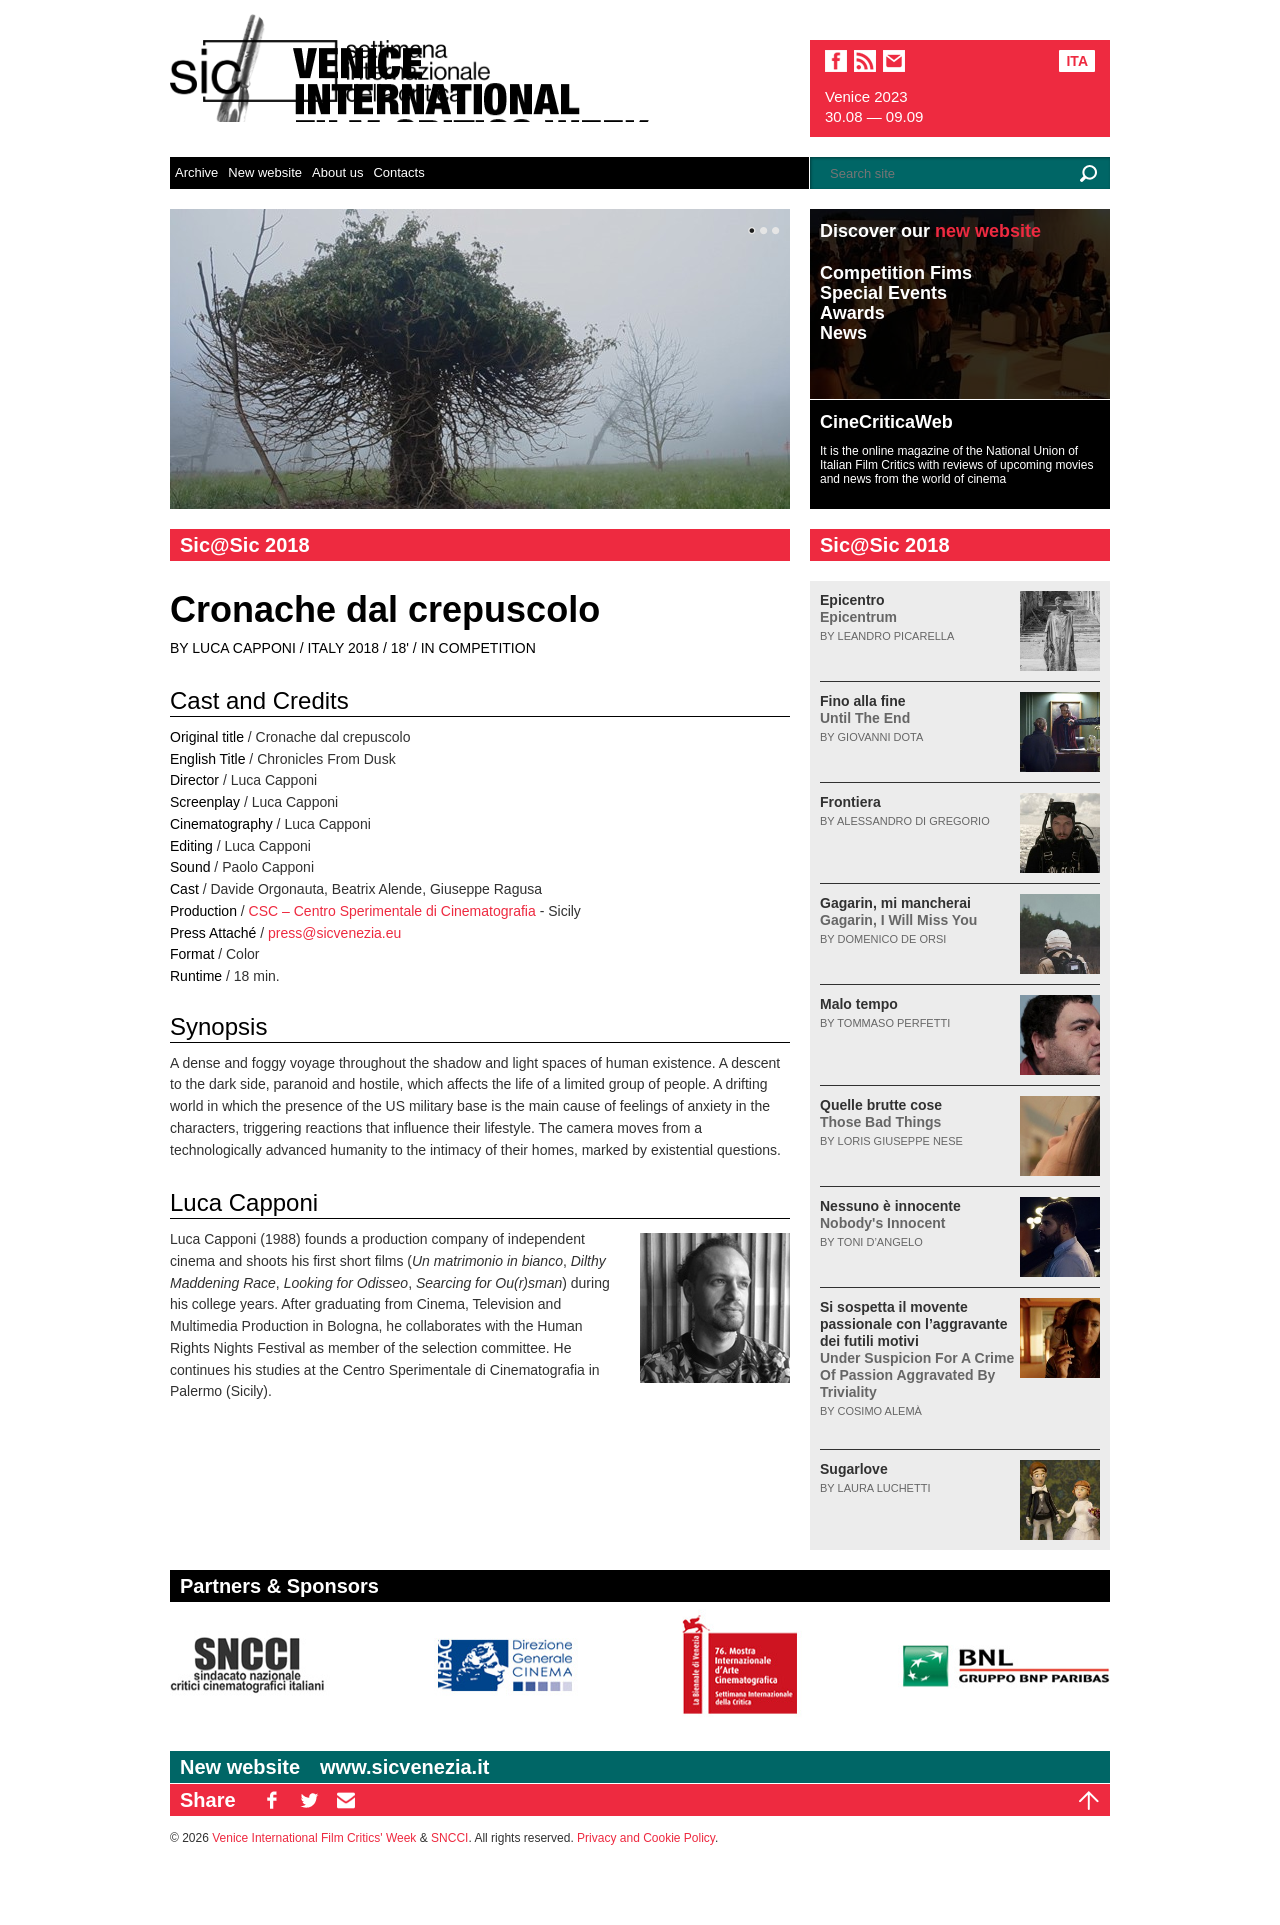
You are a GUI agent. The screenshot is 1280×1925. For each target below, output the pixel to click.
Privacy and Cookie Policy (646, 1838)
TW (309, 1800)
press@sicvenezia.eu (334, 933)
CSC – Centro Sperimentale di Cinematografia (392, 911)
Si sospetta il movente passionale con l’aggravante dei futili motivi (917, 1349)
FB (272, 1800)
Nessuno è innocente (890, 1214)
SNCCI (449, 1838)
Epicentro (858, 608)
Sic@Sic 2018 (245, 545)
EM (346, 1800)
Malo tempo (859, 1004)
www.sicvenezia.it (404, 1767)
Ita (1077, 61)
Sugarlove (854, 1469)
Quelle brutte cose (881, 1113)
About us (337, 172)
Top (1089, 1800)
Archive (196, 172)
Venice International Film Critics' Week (314, 1838)
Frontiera (850, 802)
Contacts (398, 172)
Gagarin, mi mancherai (898, 911)
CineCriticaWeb (886, 422)
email (894, 61)
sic (865, 61)
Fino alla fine (865, 709)
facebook (836, 61)
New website (265, 172)
